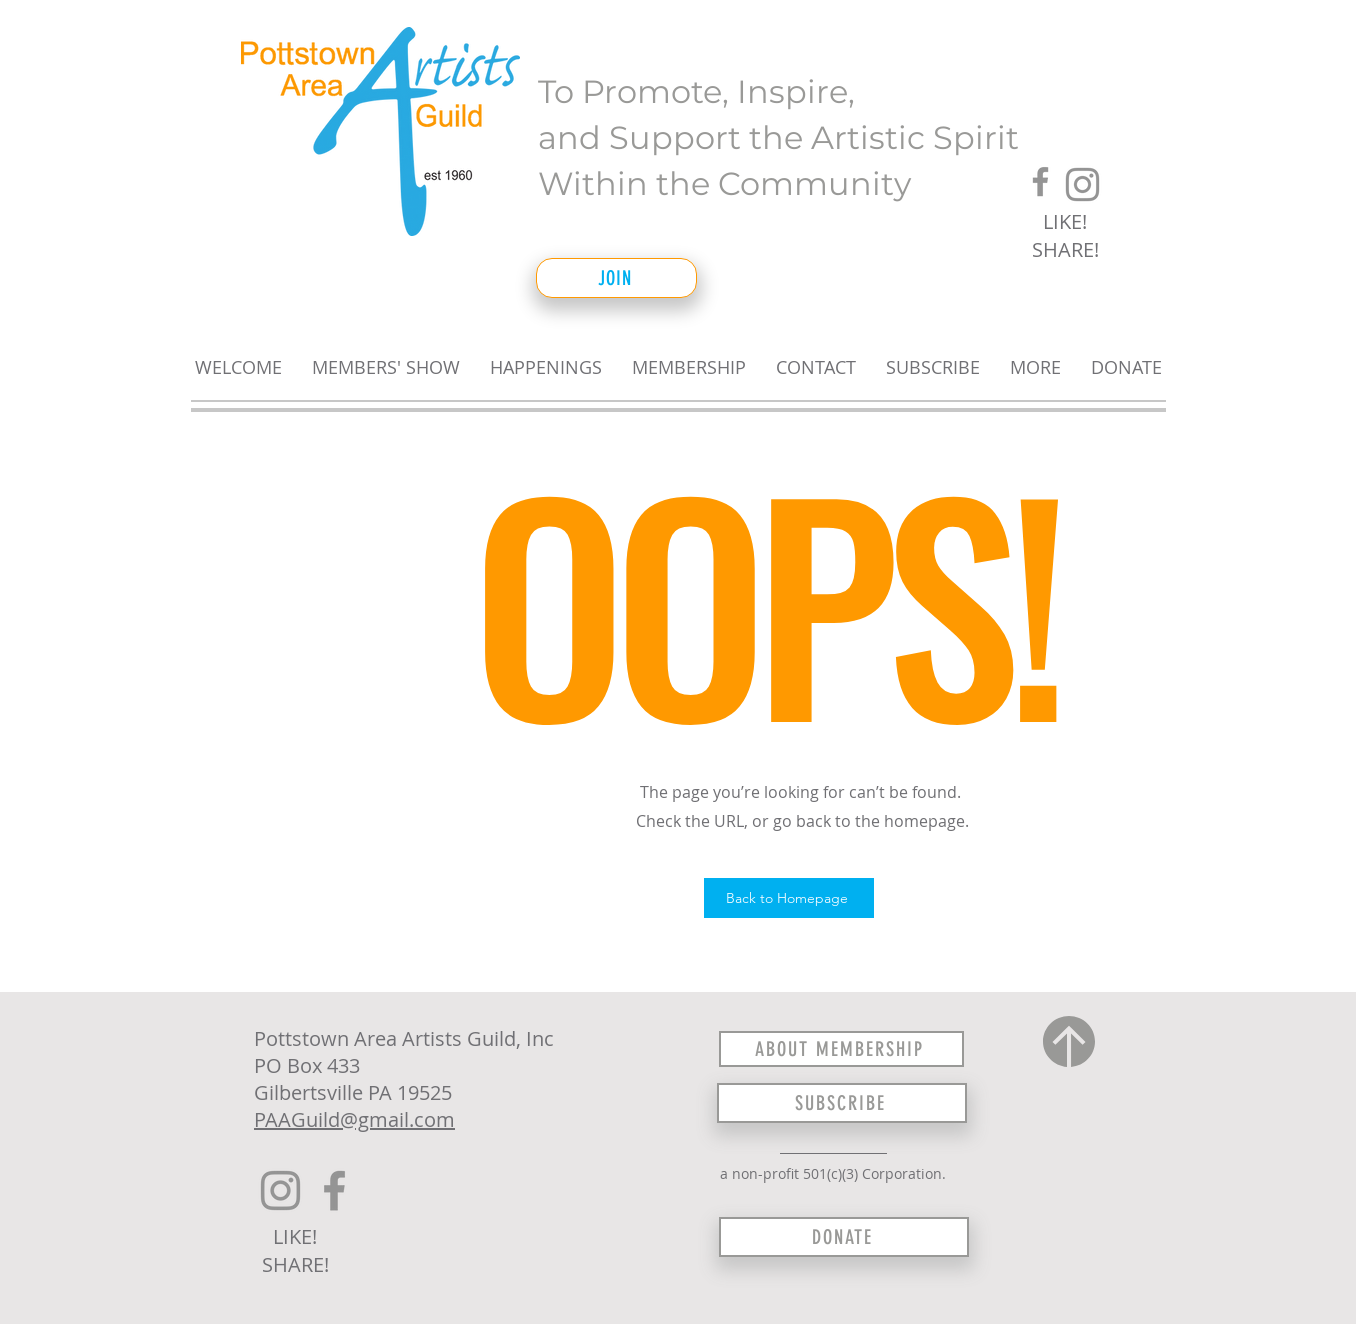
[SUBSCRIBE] (842, 1103)
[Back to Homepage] (789, 898)
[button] (386, 358)
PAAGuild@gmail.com (354, 1119)
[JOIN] (616, 278)
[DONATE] (844, 1237)
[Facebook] (1040, 181)
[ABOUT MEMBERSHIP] (841, 1049)
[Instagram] (1082, 184)
